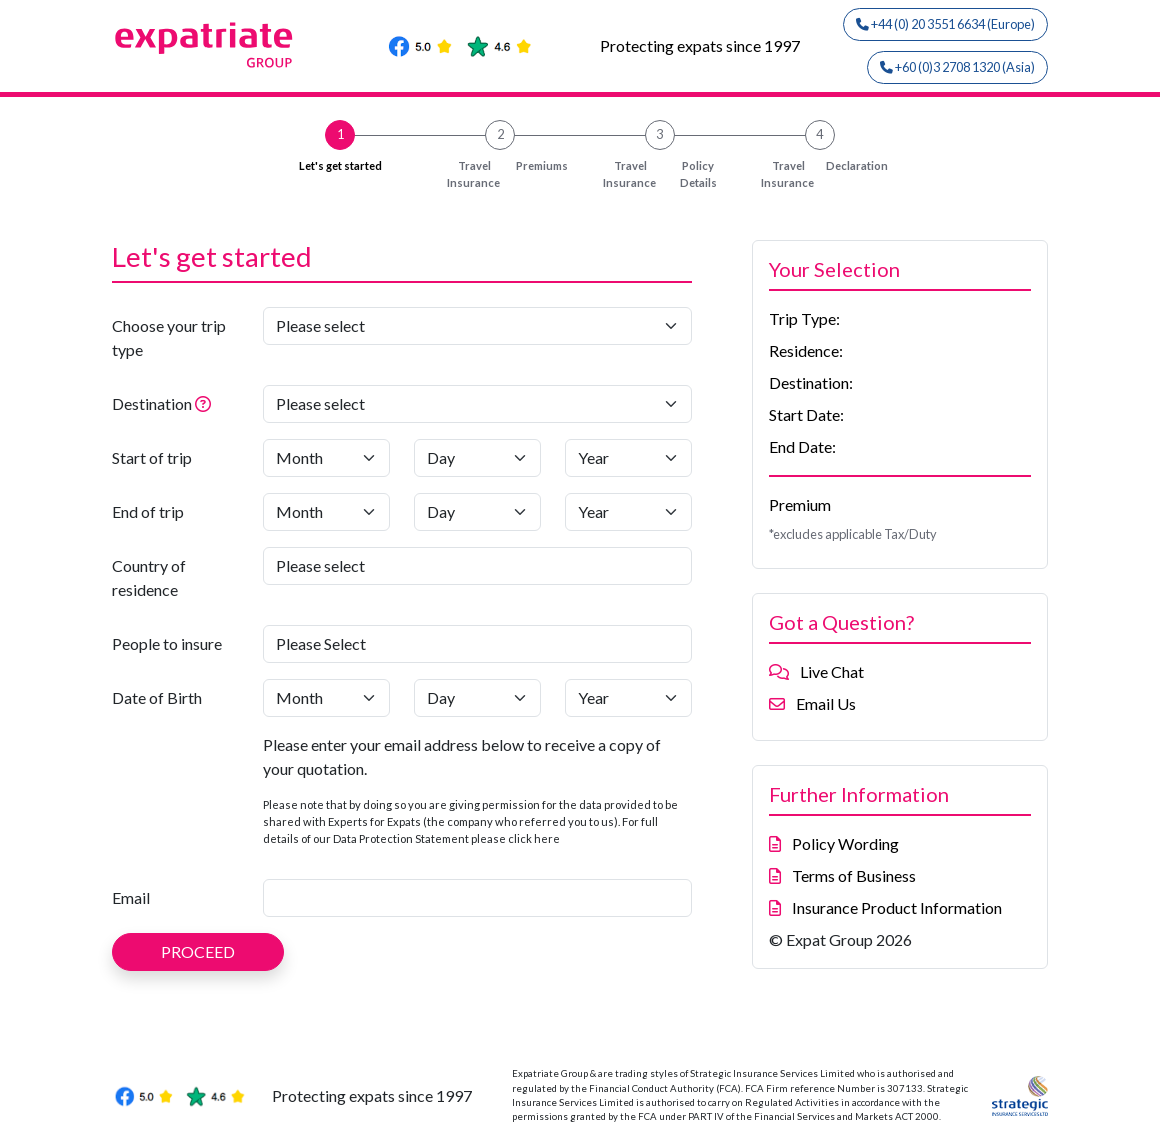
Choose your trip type (169, 337)
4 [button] (819, 134)
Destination (181, 402)
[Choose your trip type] (477, 326)
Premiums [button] (500, 175)
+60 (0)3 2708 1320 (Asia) (957, 67)
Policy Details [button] (654, 175)
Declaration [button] (820, 175)
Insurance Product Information (885, 907)
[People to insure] (477, 644)
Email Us (812, 703)
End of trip (148, 511)
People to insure (167, 643)
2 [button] (500, 134)
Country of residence (149, 577)
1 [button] (340, 134)
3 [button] (659, 134)
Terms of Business (842, 875)
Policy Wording (834, 843)
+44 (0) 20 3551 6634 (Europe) (945, 24)
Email (131, 897)
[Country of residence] (477, 566)
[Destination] (477, 404)
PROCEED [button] (198, 951)
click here (534, 838)
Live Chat (816, 671)
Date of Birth (157, 697)
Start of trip (152, 457)
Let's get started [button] (340, 165)
